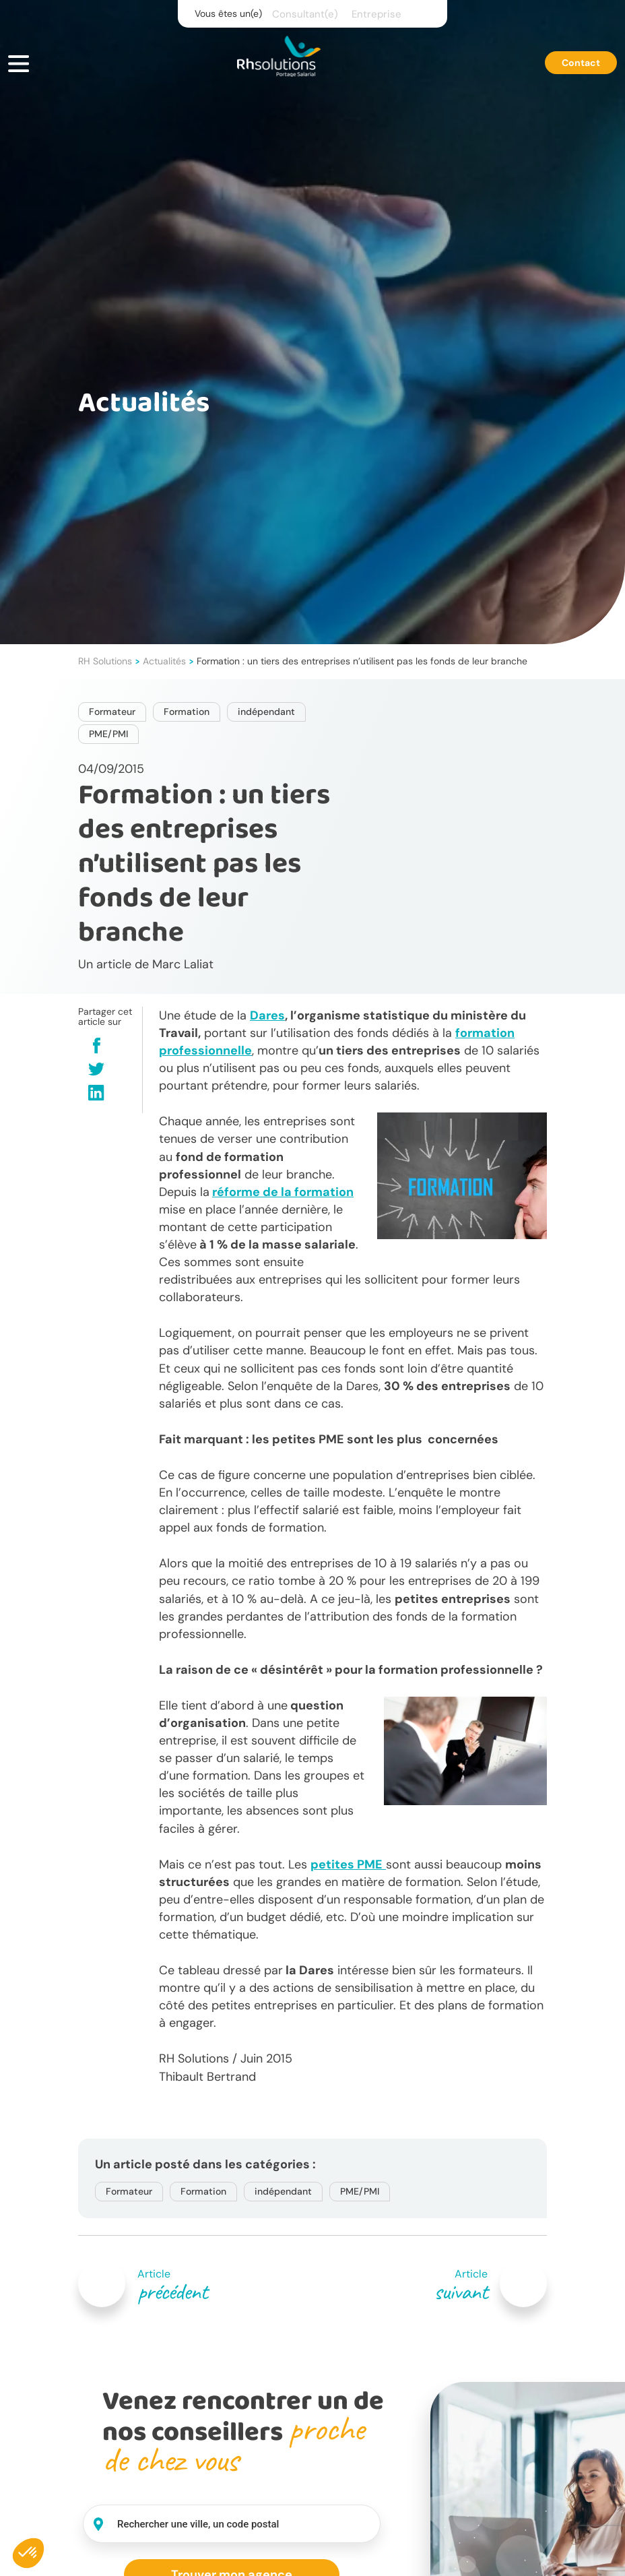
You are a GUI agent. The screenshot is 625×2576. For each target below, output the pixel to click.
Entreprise (376, 14)
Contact (581, 63)
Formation (186, 711)
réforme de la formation (283, 1192)
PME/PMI (108, 734)
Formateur (112, 711)
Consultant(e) (305, 14)
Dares (267, 1015)
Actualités (164, 661)
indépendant (266, 711)
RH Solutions (105, 661)
